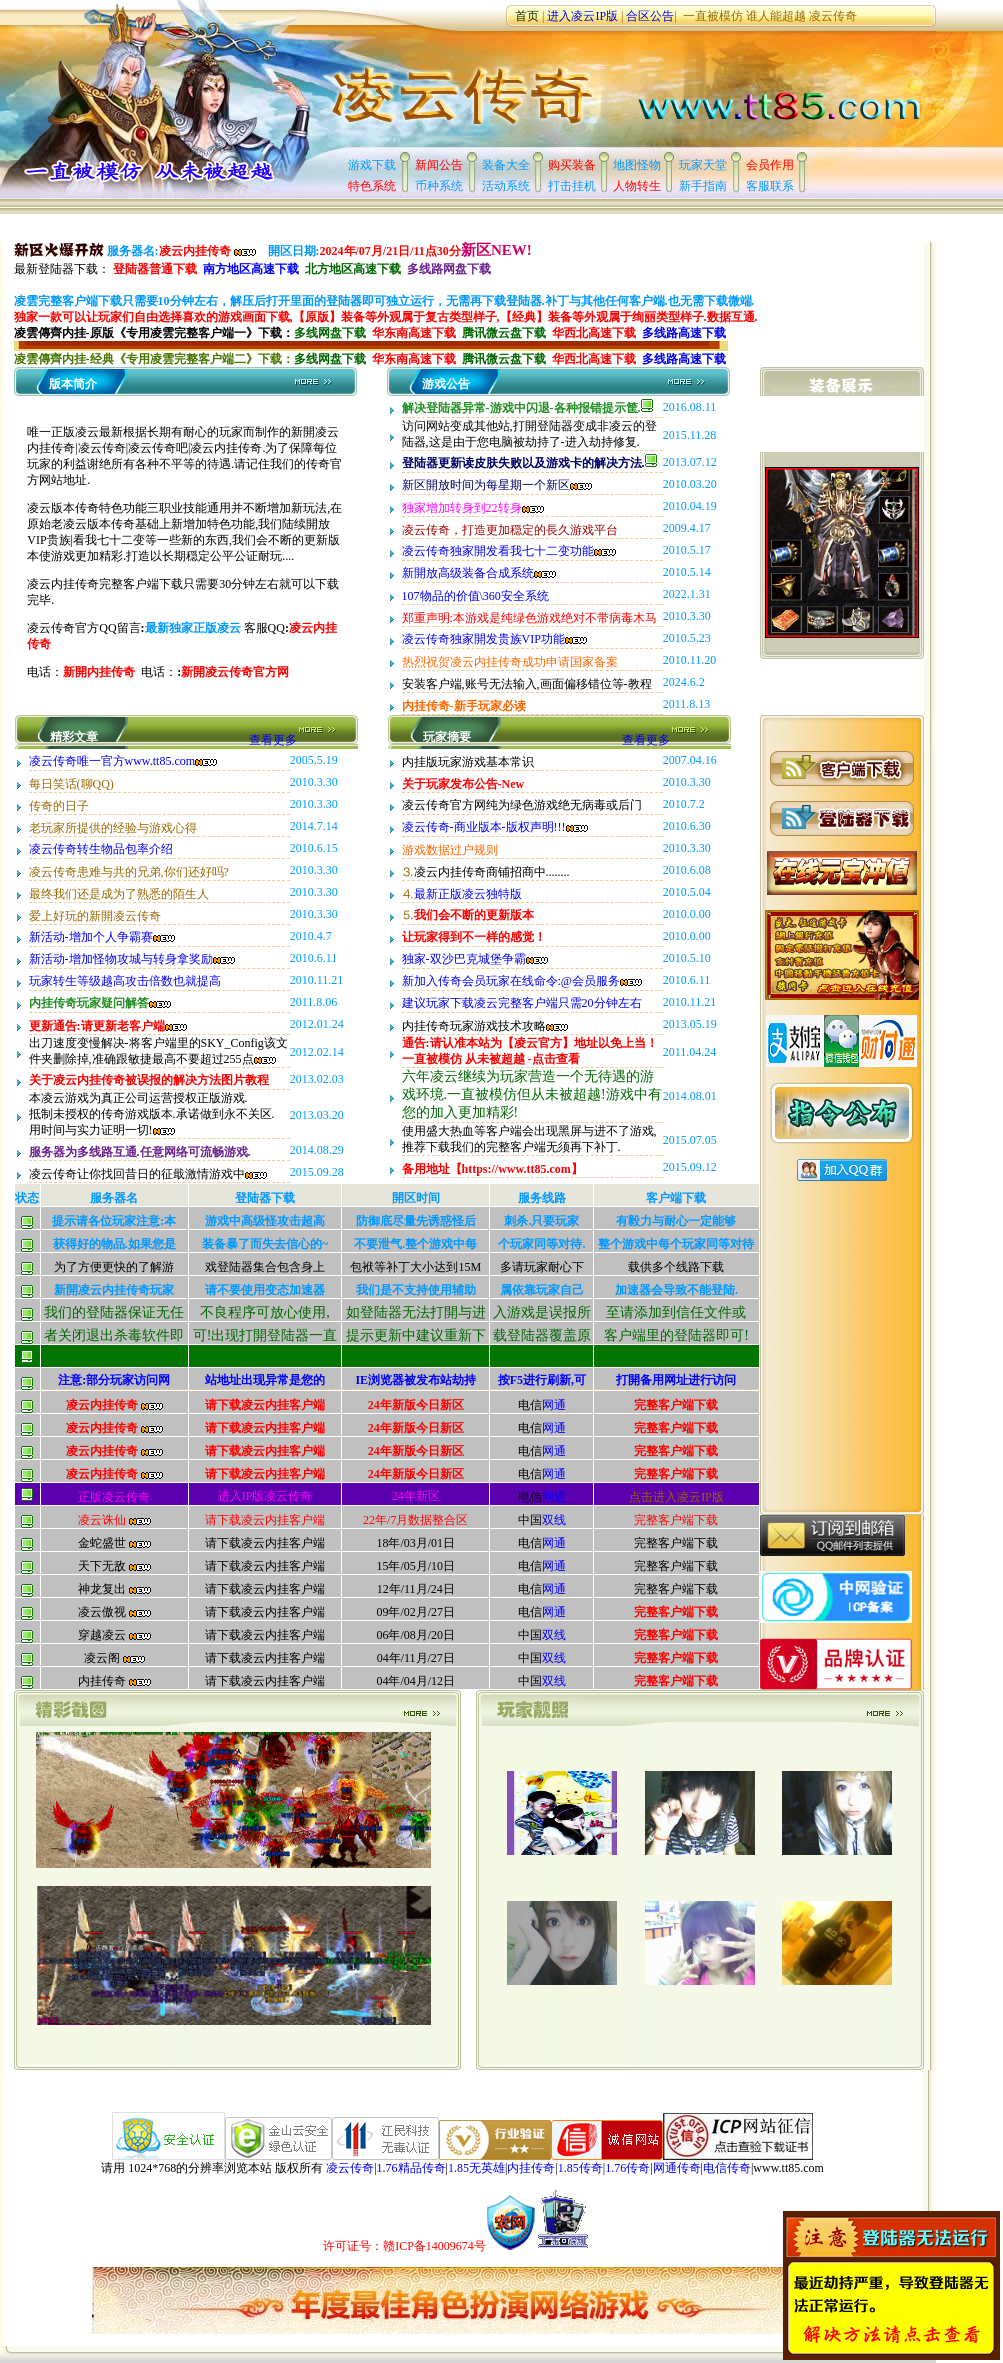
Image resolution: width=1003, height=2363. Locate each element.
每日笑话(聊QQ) (71, 784)
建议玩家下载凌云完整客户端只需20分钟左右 (522, 1003)
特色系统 (372, 186)
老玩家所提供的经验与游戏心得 (113, 828)
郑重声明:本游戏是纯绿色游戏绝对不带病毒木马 (529, 618)
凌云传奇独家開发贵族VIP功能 (494, 639)
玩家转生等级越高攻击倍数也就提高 (125, 981)
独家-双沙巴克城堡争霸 (475, 959)
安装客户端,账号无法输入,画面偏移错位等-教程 (527, 684)
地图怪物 (637, 165)
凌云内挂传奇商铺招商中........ (492, 872)
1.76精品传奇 (411, 2168)
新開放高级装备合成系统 (479, 573)
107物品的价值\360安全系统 (475, 596)
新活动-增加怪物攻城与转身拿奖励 (132, 959)
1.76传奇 (627, 2168)
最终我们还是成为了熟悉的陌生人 (119, 894)
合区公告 (650, 16)
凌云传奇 (833, 16)
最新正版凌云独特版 (468, 894)
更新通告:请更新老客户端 (108, 1026)
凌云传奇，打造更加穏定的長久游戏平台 (510, 530)
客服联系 (770, 186)
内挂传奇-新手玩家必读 (464, 706)
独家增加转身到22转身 (473, 508)
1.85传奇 (580, 2168)
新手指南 (703, 186)
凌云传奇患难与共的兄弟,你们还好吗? (129, 872)
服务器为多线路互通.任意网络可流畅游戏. (140, 1152)
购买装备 (572, 165)
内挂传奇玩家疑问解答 (100, 1003)
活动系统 (506, 186)
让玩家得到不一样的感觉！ (474, 937)
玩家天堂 (703, 165)
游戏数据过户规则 (450, 850)
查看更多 (303, 740)
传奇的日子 (59, 806)
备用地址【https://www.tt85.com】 (492, 1169)
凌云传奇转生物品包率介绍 (101, 849)
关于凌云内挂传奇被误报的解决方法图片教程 (149, 1080)
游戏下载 (372, 165)
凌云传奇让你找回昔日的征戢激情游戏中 (148, 1174)
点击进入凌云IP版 (676, 1497)
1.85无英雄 (476, 2168)
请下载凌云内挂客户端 (265, 1405)
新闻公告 (439, 165)
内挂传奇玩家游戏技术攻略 (485, 1026)
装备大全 (506, 165)
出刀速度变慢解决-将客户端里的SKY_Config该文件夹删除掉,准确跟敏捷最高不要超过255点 (158, 1051)
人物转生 (637, 186)
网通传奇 (677, 2168)
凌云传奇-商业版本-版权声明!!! (495, 827)
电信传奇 (727, 2168)
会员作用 (770, 165)
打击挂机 (572, 186)
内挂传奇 (531, 2168)
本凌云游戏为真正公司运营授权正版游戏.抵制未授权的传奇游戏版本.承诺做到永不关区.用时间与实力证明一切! (152, 1114)
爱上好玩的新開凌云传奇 (95, 916)
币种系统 (439, 186)
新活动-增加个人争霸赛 (102, 937)
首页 (527, 16)
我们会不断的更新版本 (474, 915)
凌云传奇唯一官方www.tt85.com (123, 761)
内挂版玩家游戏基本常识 (468, 762)
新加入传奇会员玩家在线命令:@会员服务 (522, 981)
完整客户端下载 (676, 1405)
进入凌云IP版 (584, 16)
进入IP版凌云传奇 (265, 1496)
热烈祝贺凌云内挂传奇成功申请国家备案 (510, 662)
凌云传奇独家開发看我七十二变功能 (509, 551)
